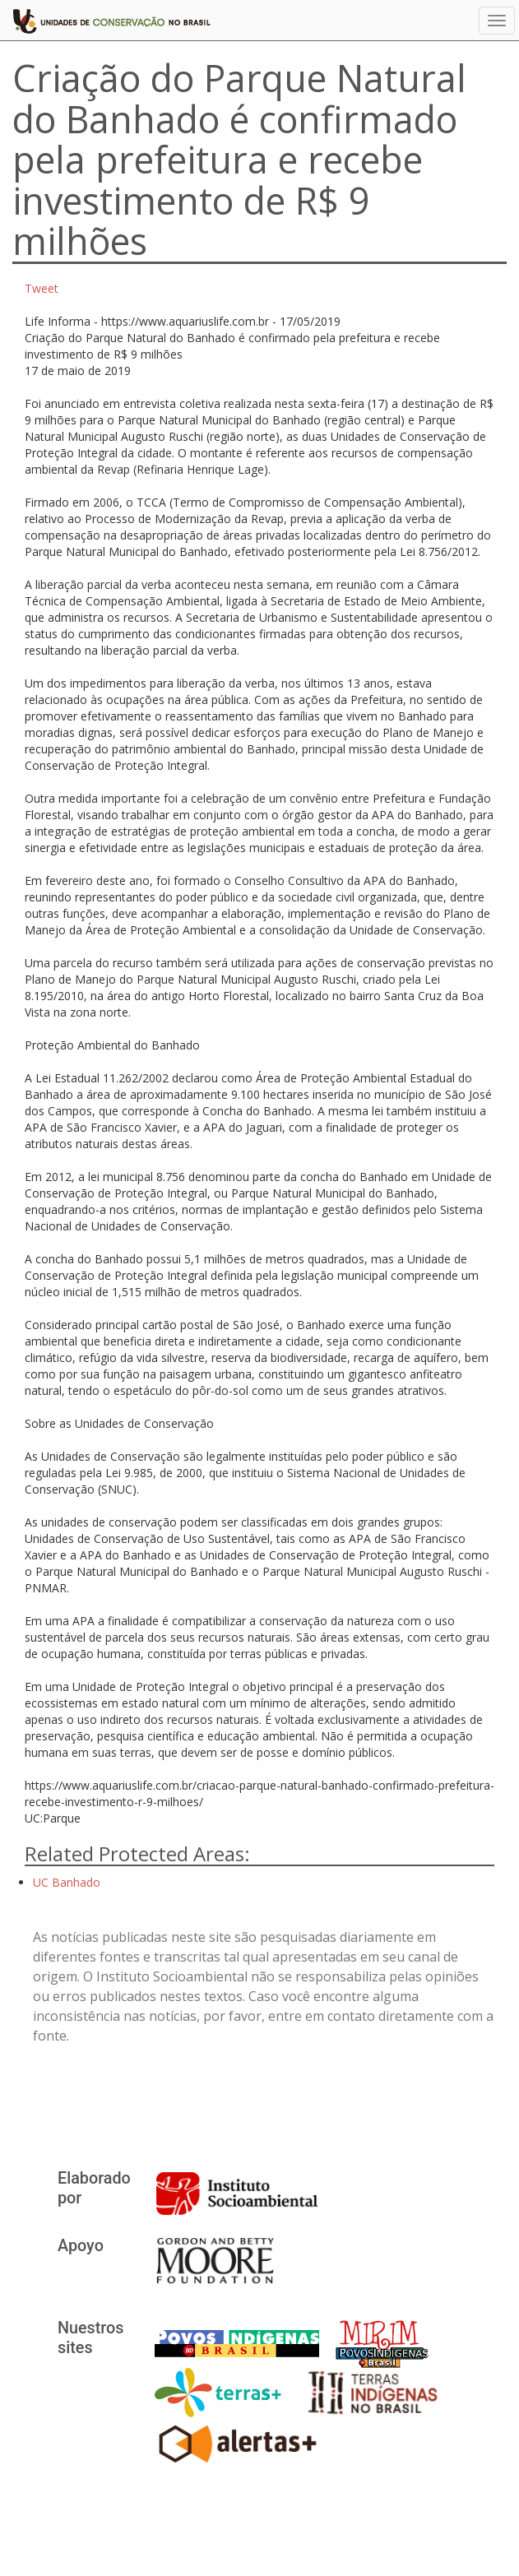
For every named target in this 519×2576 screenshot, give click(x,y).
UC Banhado (66, 1882)
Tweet (41, 288)
